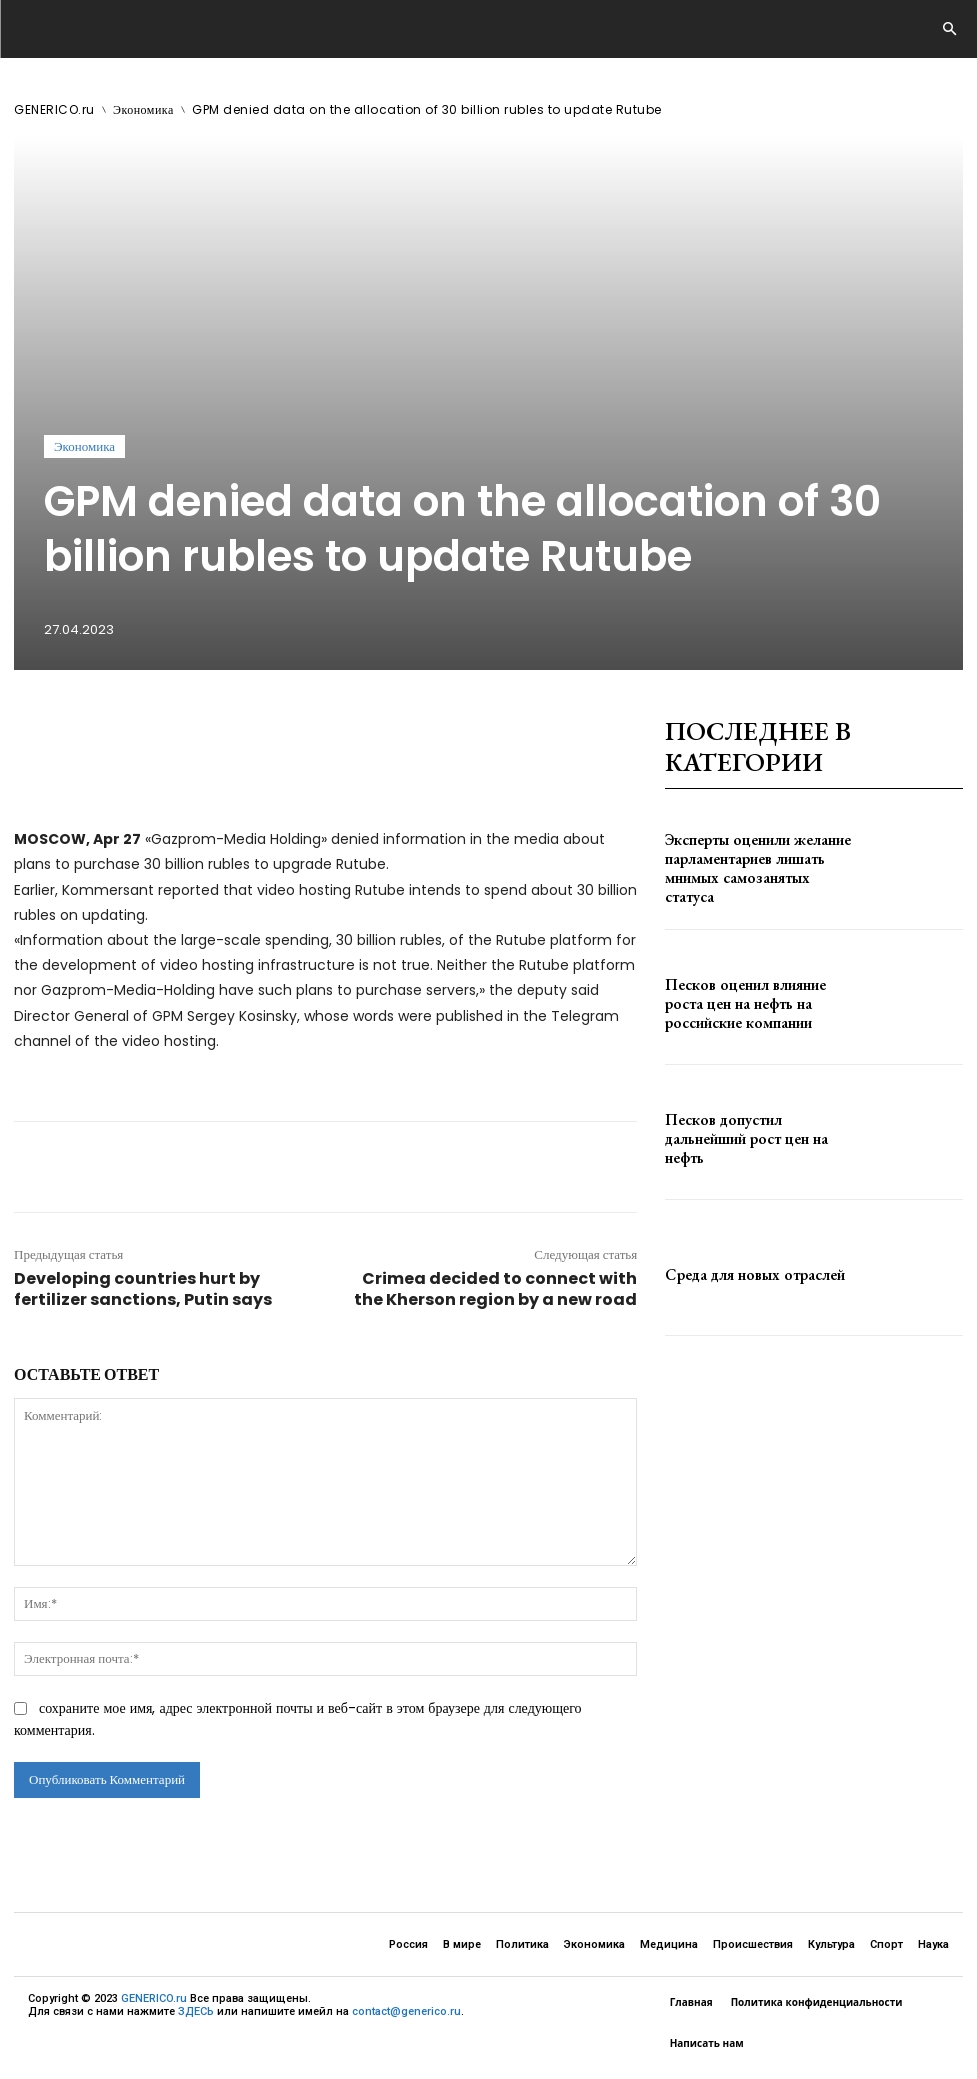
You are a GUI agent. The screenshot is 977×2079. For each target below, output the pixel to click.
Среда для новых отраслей (735, 1275)
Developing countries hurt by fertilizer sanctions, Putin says (143, 1289)
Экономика (143, 109)
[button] (949, 30)
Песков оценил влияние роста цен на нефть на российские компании (756, 1004)
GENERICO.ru (54, 109)
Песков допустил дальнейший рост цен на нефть (757, 1139)
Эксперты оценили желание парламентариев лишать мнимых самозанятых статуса (749, 868)
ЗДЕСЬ (196, 2011)
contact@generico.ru (406, 2011)
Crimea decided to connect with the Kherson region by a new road (495, 1289)
